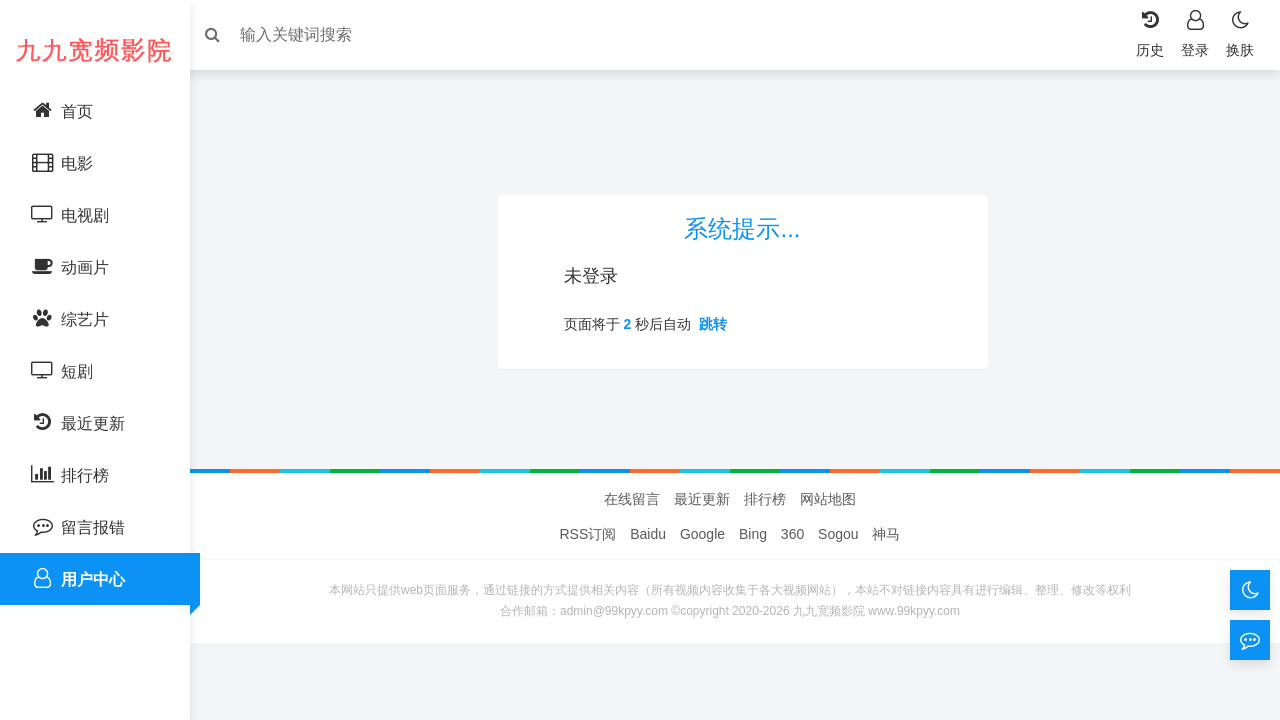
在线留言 (632, 569)
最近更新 (702, 569)
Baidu (648, 604)
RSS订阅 (588, 604)
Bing (753, 604)
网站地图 (828, 569)
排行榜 (765, 569)
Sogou (838, 604)
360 (792, 604)
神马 (886, 604)
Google (702, 604)
